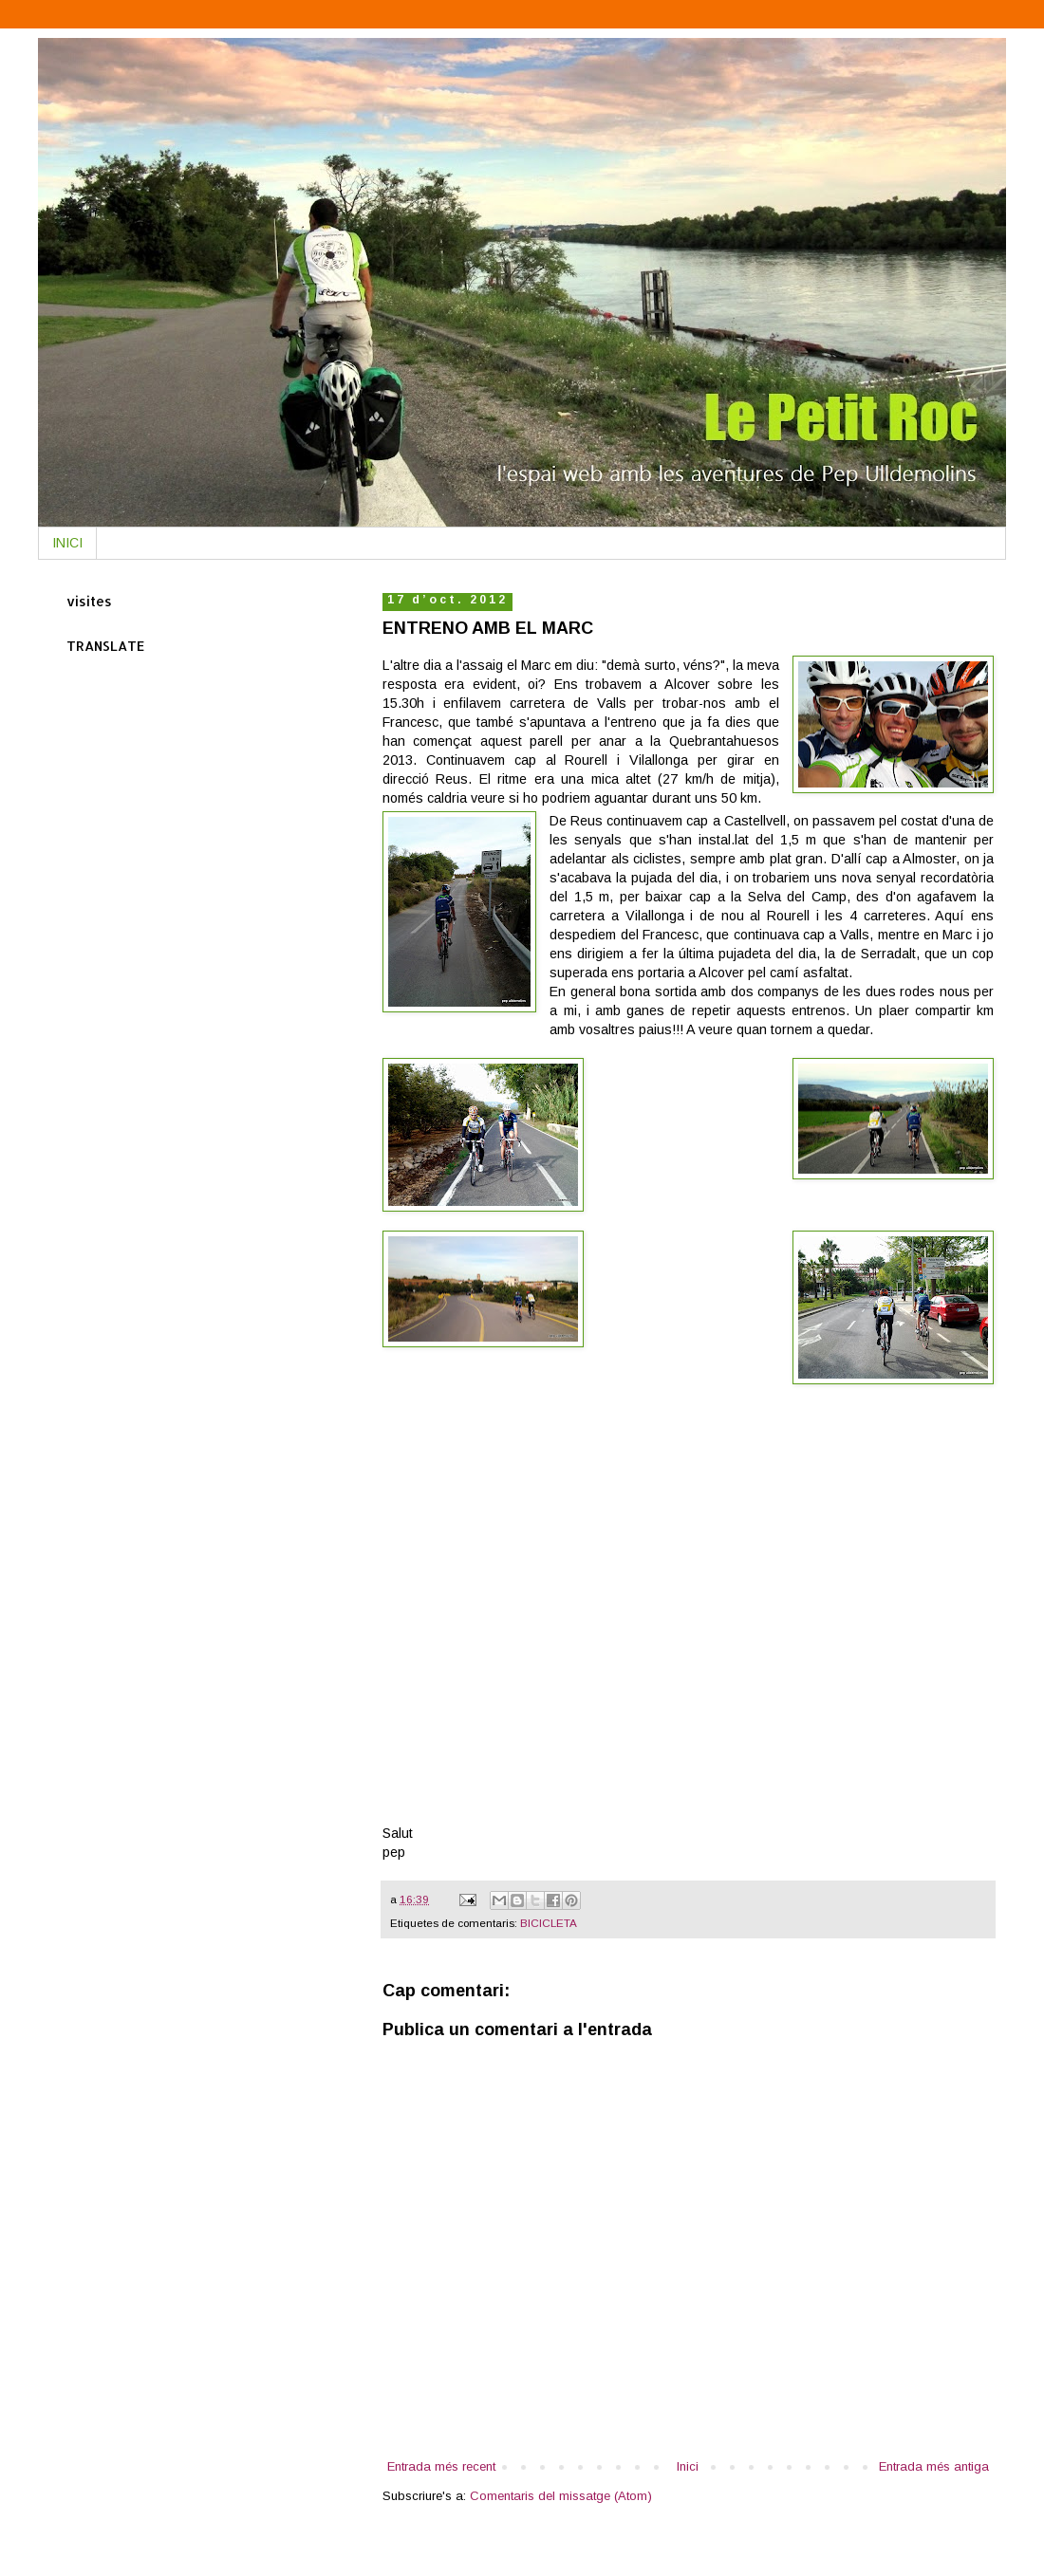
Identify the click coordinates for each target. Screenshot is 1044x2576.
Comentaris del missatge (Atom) (561, 2496)
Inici (688, 2466)
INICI (67, 542)
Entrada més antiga (934, 2466)
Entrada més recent (441, 2466)
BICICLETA (548, 1923)
